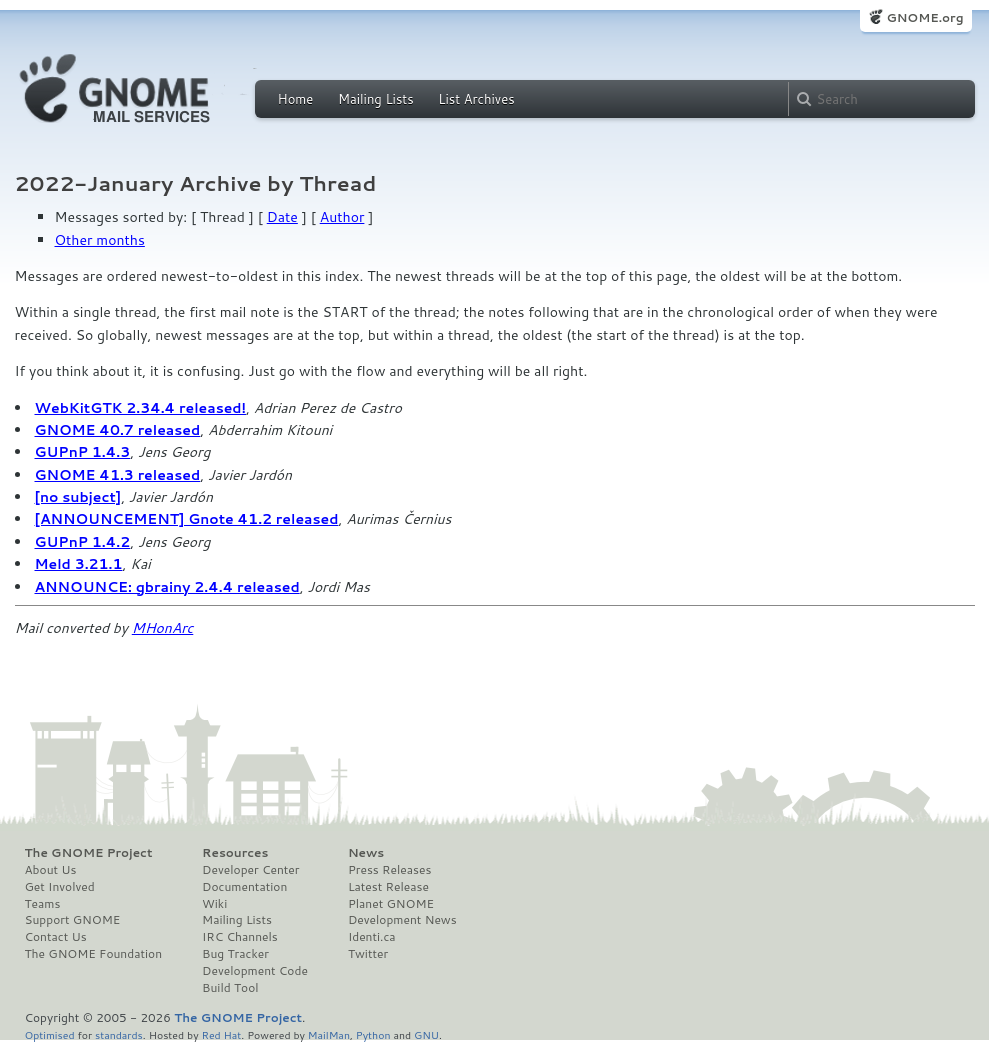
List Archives (476, 99)
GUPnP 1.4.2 (83, 542)
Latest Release (388, 887)
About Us (51, 870)
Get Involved (60, 887)
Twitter (368, 954)
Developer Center (250, 870)
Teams (43, 904)
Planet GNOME (391, 904)
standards (119, 1034)
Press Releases (389, 870)
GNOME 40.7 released (118, 430)
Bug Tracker (235, 954)
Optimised (50, 1034)
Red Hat (221, 1034)
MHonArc (163, 628)
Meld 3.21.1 (79, 564)
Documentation (244, 887)
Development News (402, 920)
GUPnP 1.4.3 (83, 452)
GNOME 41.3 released (118, 475)
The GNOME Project (89, 853)
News (366, 853)
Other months (100, 240)
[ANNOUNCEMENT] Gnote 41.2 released (187, 519)
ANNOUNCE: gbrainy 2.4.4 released (167, 587)
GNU (426, 1034)
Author (342, 217)
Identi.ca (372, 937)
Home (296, 99)
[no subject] (78, 497)
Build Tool (230, 988)
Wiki (214, 904)
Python (373, 1034)
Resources (235, 853)
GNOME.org (924, 17)
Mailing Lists (376, 99)
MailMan (329, 1034)
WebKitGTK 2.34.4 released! (141, 408)
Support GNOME (73, 920)
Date (282, 217)
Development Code (255, 971)
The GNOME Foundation (94, 954)
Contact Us (56, 937)
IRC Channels (240, 937)
